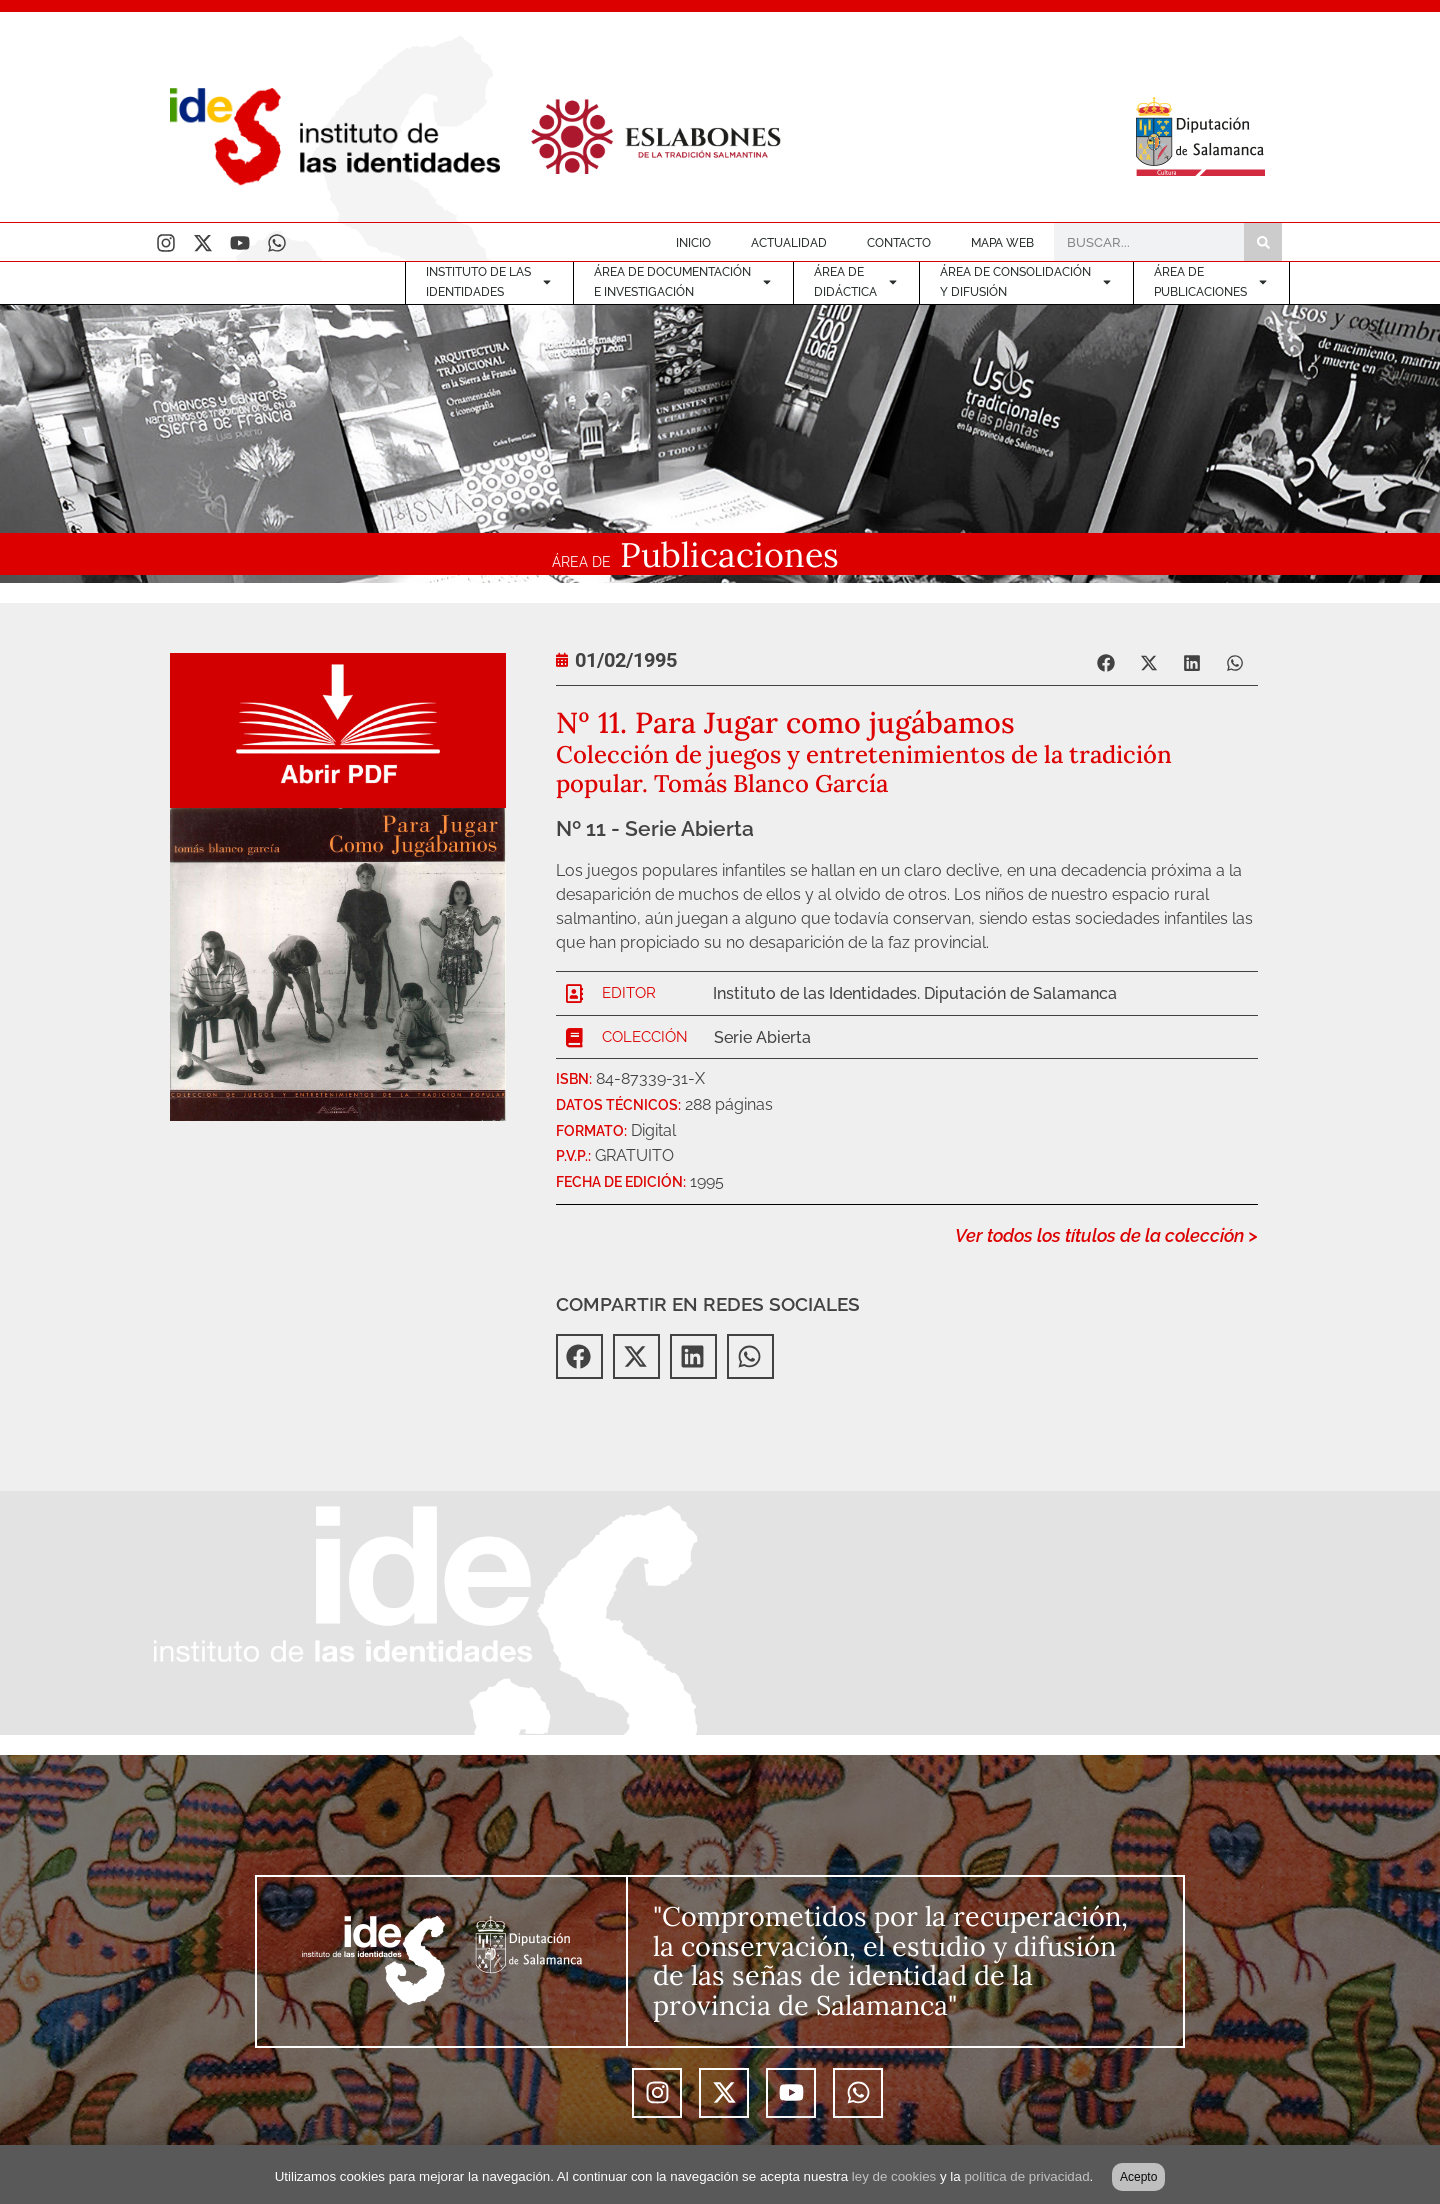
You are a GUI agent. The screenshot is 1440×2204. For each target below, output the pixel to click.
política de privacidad (1026, 2176)
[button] (1107, 662)
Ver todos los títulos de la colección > (1106, 1235)
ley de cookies (894, 2176)
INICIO (693, 243)
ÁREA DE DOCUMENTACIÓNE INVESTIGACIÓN (683, 282)
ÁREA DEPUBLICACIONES (1211, 282)
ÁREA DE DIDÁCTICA (856, 282)
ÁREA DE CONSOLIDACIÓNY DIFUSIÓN (1026, 282)
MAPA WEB (1002, 243)
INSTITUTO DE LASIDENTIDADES (489, 282)
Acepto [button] (1138, 2177)
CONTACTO (899, 243)
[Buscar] (1263, 242)
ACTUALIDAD (789, 243)
